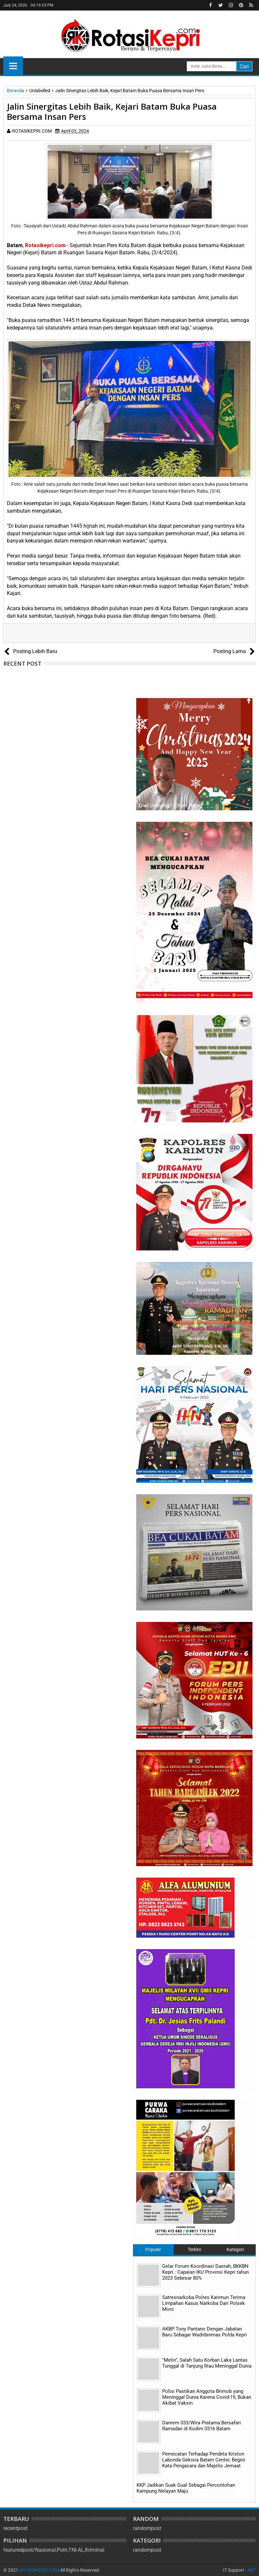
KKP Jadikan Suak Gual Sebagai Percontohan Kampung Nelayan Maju (186, 2488)
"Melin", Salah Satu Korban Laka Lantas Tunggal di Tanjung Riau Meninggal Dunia (206, 2363)
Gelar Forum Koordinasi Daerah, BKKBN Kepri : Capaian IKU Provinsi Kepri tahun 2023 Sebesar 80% (205, 2272)
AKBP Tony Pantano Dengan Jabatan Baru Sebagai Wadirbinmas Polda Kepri (204, 2332)
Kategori (235, 2249)
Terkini (194, 2249)
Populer (153, 2249)
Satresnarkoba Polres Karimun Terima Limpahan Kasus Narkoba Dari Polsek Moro (203, 2303)
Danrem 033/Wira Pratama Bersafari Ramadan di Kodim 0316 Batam (201, 2426)
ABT (251, 2570)
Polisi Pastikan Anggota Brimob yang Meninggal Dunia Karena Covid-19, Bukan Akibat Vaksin (206, 2397)
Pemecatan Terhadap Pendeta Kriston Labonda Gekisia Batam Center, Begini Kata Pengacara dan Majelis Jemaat (203, 2460)
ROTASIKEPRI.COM (39, 2570)
